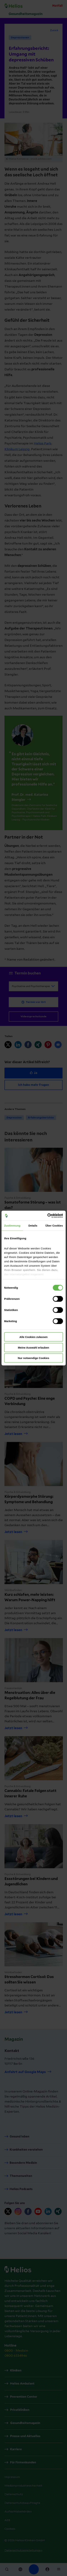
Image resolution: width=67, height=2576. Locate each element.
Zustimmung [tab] (12, 1225)
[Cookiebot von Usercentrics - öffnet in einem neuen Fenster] (48, 1215)
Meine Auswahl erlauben (33, 1347)
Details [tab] (32, 1225)
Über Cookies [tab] (54, 1225)
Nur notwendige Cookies (33, 1358)
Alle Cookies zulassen (33, 1336)
